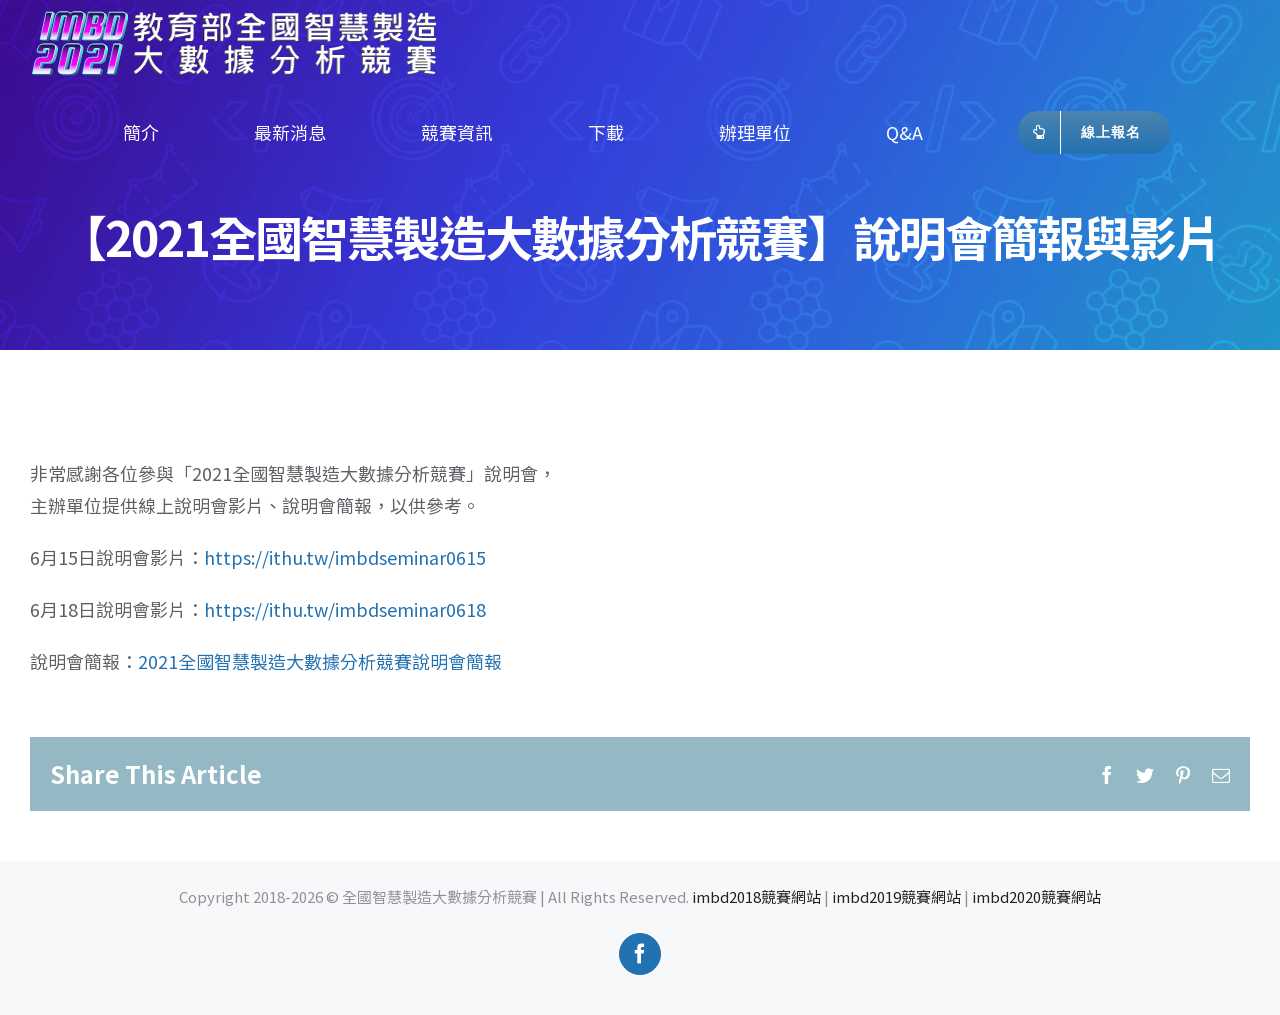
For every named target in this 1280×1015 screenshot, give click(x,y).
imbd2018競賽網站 (756, 896)
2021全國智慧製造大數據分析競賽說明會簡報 (320, 661)
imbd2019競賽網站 (896, 896)
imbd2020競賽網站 (1036, 896)
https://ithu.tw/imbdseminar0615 (345, 557)
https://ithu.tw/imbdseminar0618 (345, 609)
